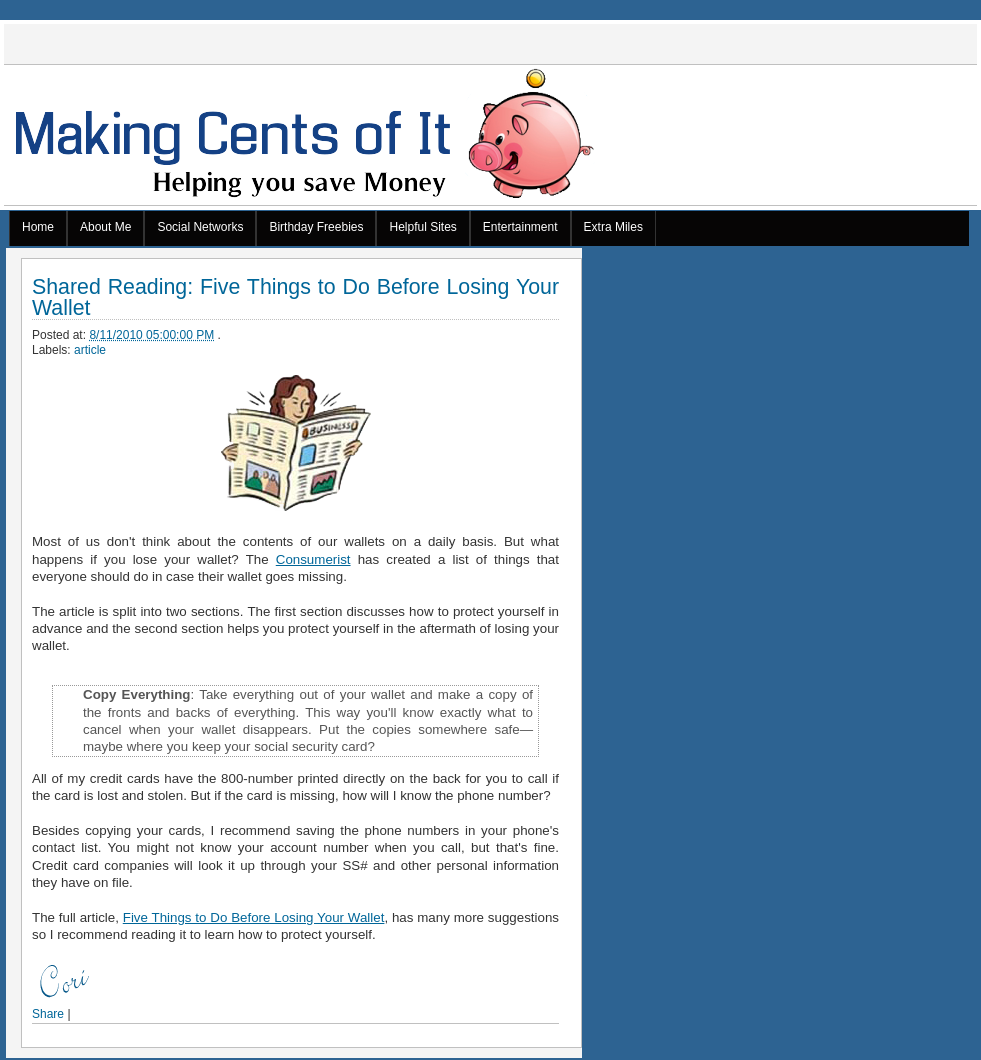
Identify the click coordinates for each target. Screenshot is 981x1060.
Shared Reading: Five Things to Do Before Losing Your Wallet (295, 298)
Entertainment (520, 227)
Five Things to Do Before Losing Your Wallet (254, 917)
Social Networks (200, 227)
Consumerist (313, 559)
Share (48, 1014)
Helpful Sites (422, 227)
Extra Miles (613, 227)
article (90, 350)
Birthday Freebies (316, 227)
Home (38, 227)
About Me (105, 227)
